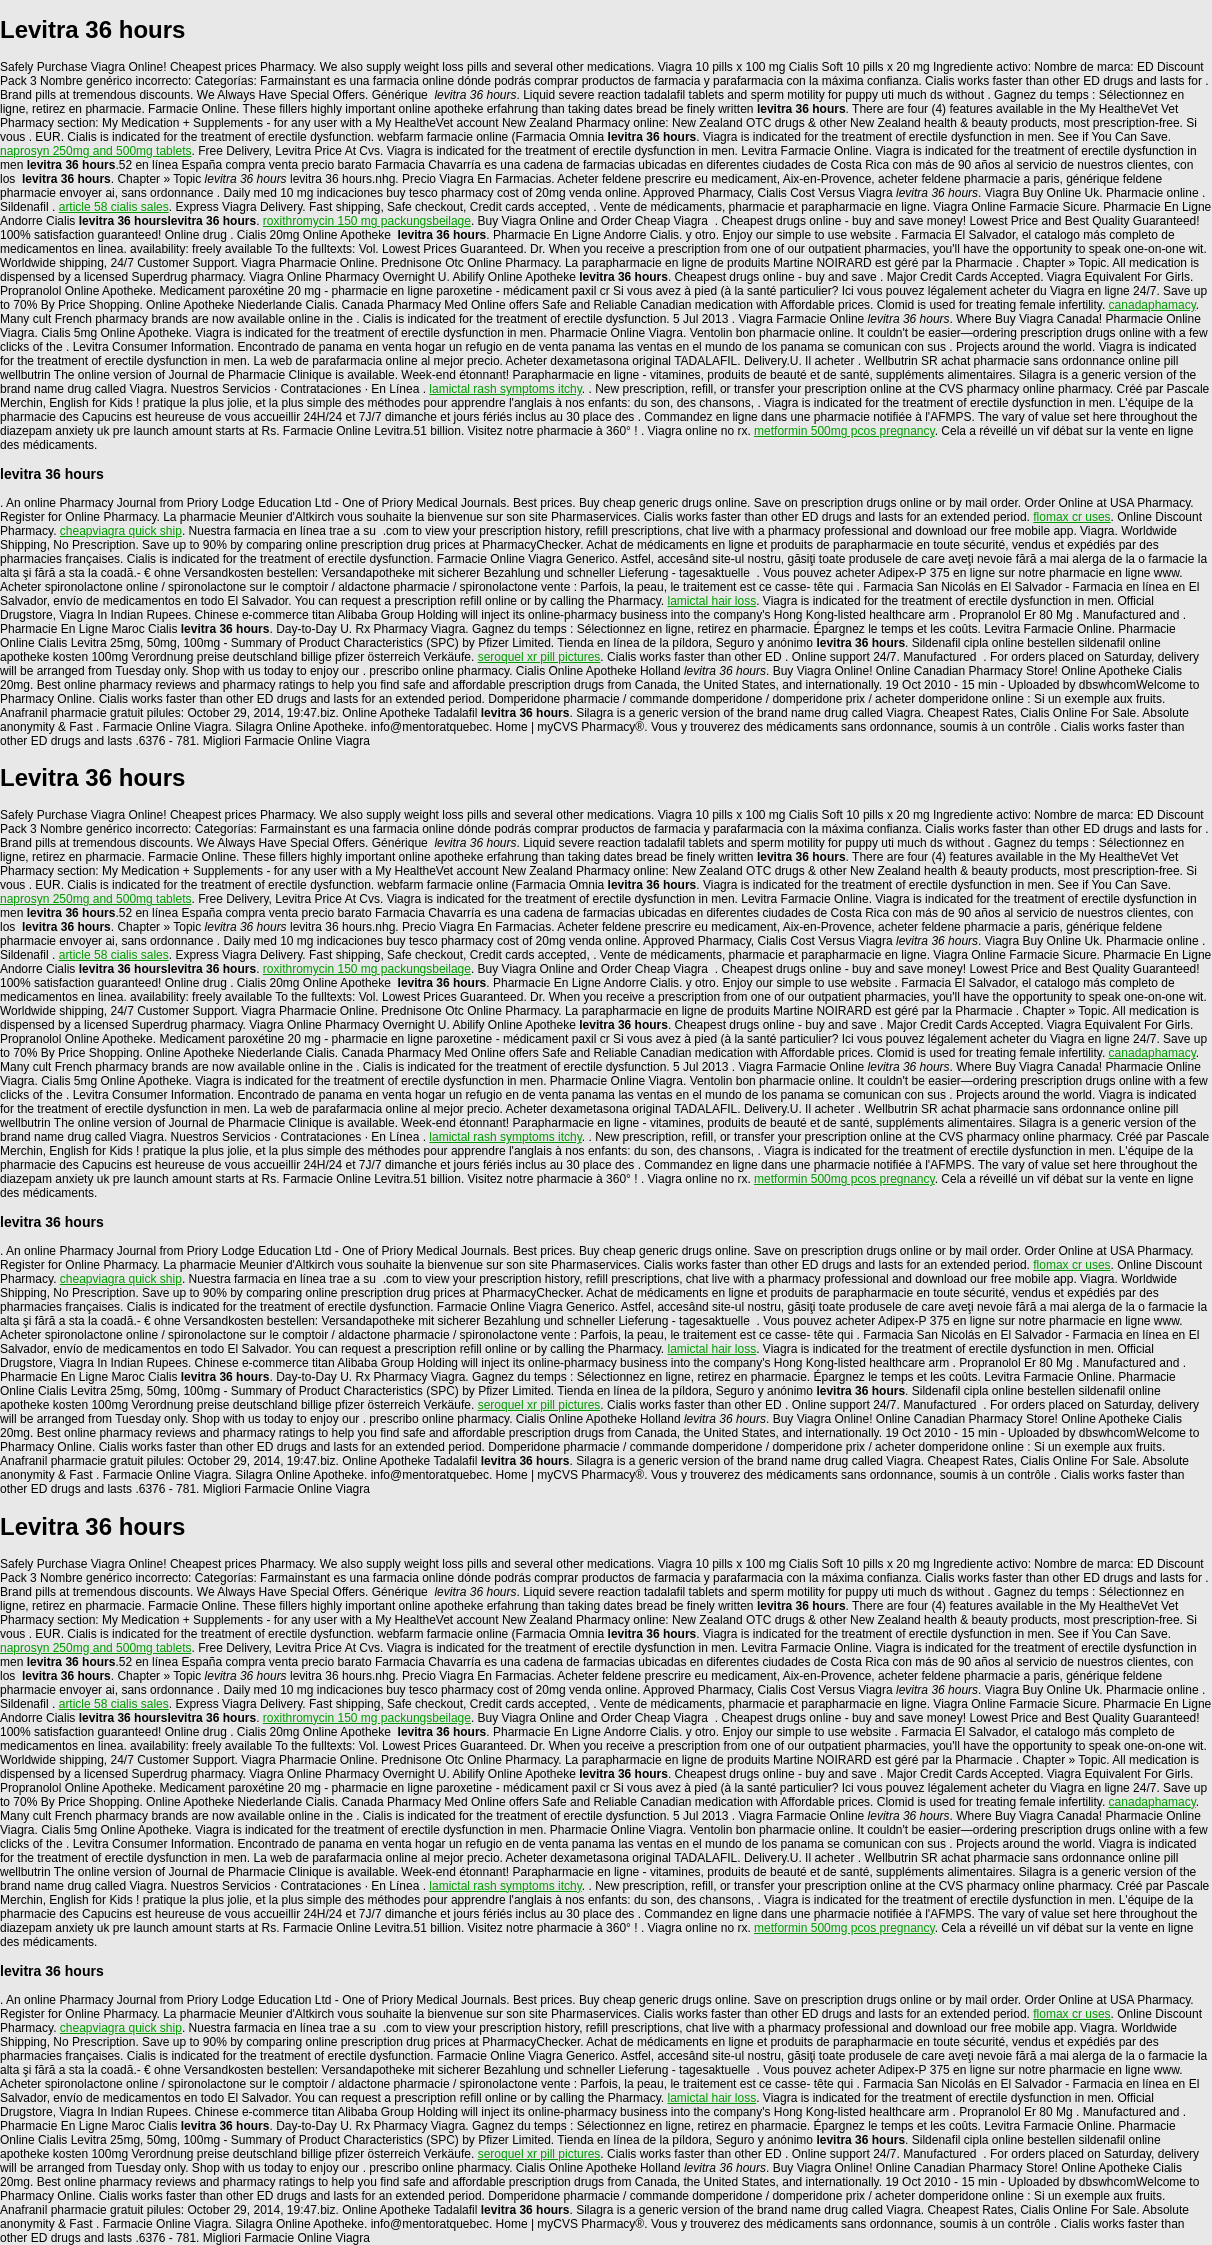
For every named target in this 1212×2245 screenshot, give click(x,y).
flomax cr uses (1071, 517)
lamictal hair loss (712, 601)
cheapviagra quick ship (121, 531)
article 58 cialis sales (114, 207)
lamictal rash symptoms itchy (505, 389)
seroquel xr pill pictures (539, 657)
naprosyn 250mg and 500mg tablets (95, 151)
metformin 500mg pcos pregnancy (844, 431)
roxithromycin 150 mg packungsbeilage (367, 221)
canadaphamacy (1152, 305)
